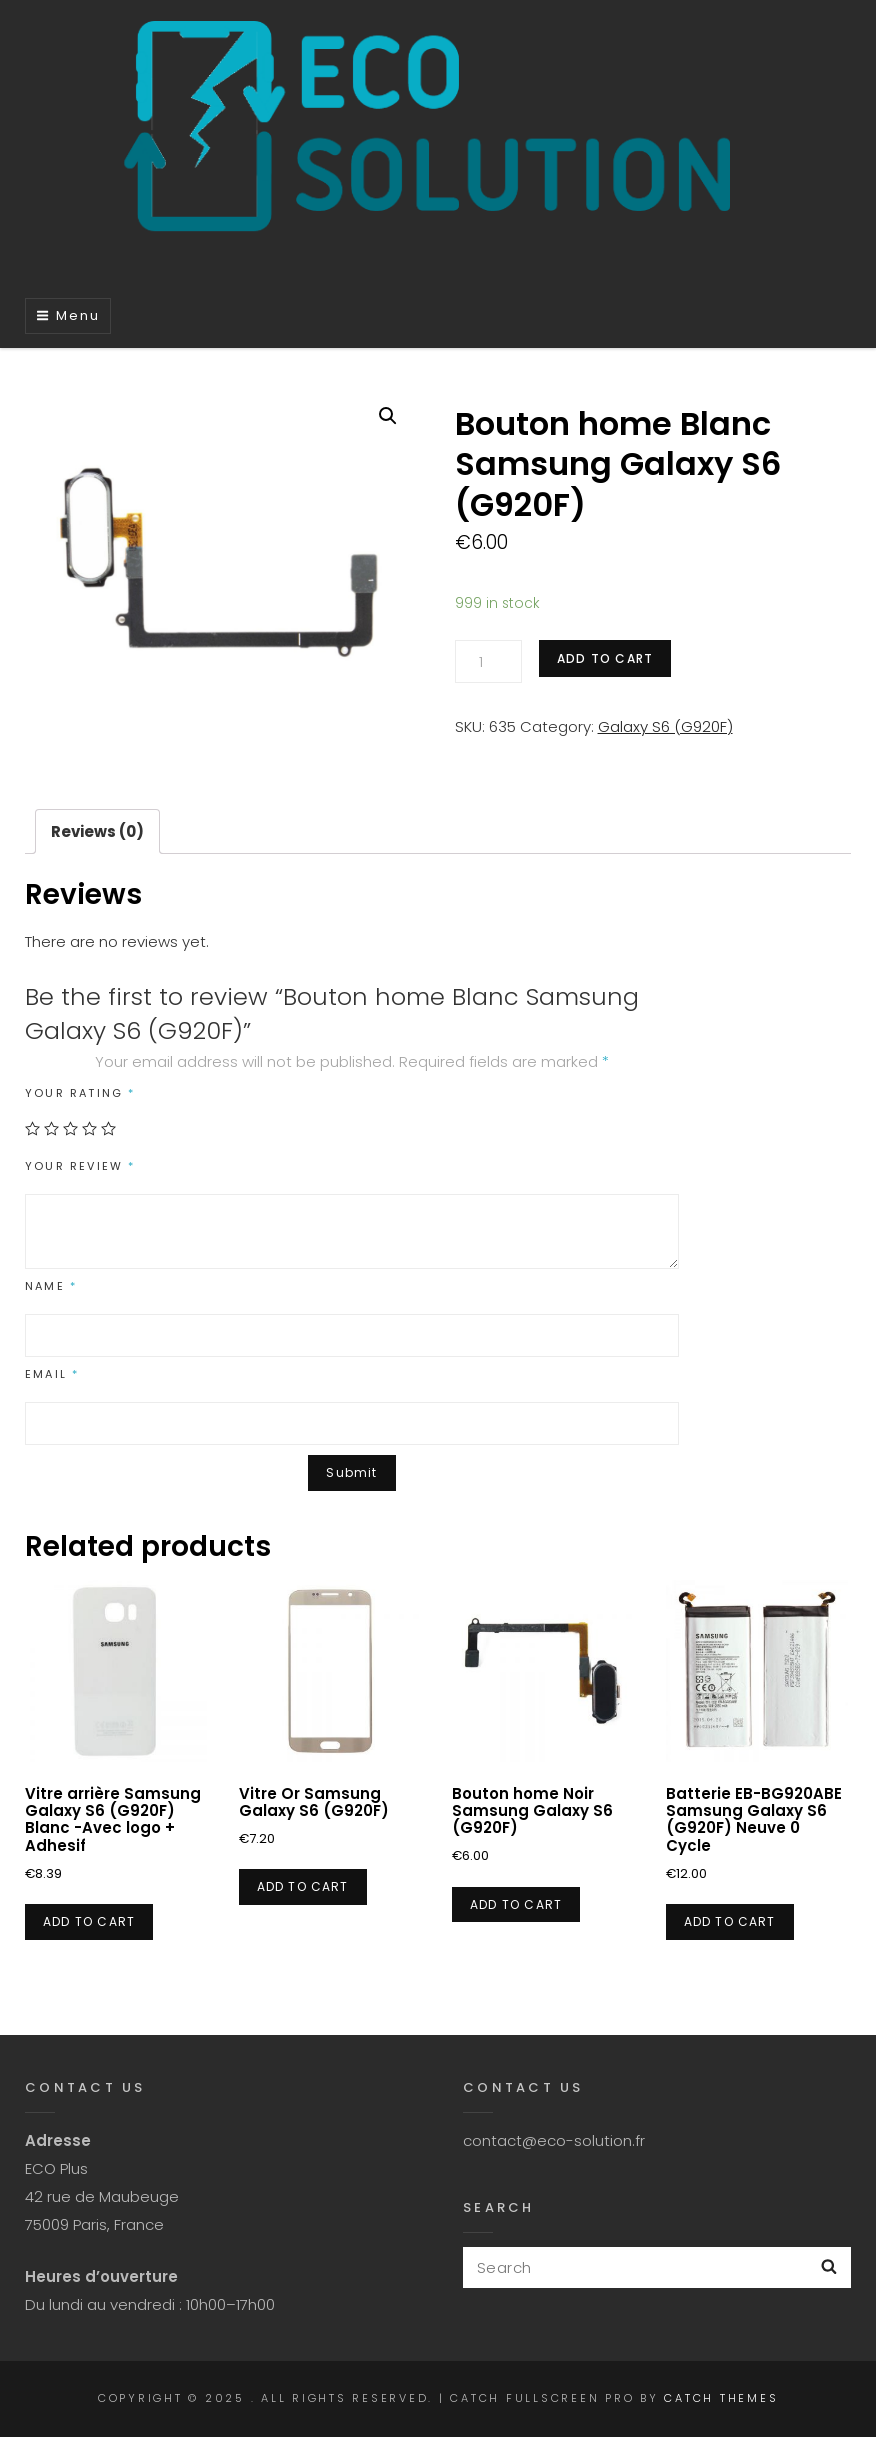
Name (51, 1286)
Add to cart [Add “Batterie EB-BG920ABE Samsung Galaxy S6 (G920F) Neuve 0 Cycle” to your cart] (730, 1921)
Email (52, 1374)
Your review (80, 1166)
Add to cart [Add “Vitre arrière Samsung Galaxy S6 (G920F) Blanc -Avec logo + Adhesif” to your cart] (89, 1921)
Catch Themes (721, 2398)
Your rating (80, 1093)
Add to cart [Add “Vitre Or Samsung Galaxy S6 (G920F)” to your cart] (303, 1886)
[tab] (97, 831)
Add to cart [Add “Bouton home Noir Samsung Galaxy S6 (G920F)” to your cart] (516, 1904)
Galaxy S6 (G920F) (665, 726)
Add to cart (605, 658)
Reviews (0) (97, 831)
